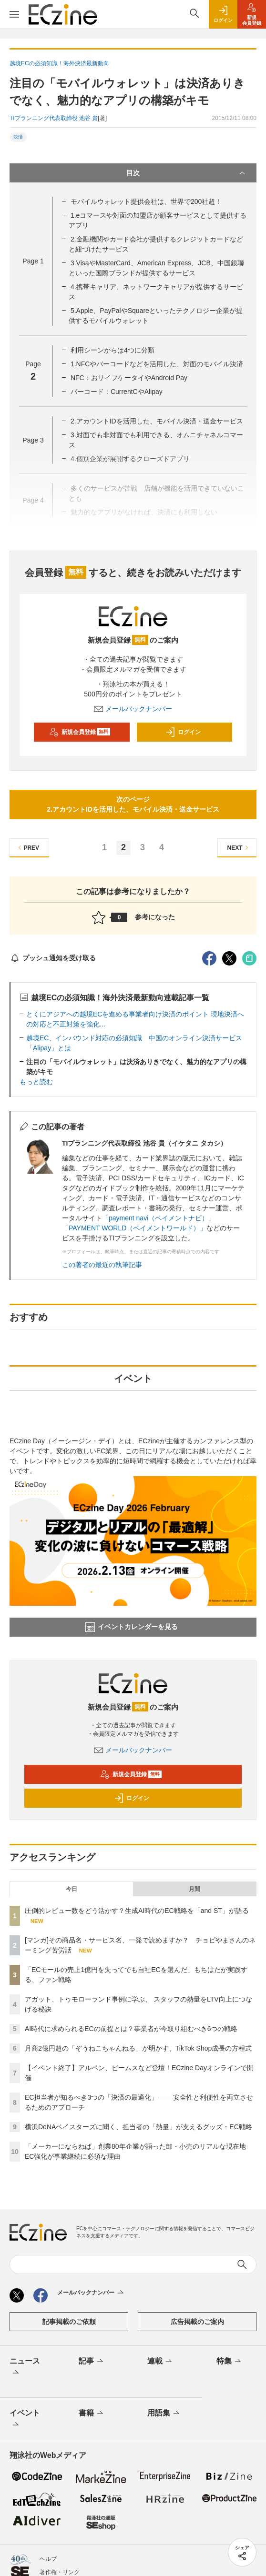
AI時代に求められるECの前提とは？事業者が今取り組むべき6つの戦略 (131, 2029)
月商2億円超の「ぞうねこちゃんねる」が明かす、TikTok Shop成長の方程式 (138, 2048)
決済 (18, 137)
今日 (71, 1889)
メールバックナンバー (133, 709)
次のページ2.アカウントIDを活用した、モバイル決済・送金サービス (133, 804)
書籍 (92, 2413)
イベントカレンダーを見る (131, 1627)
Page (32, 261)
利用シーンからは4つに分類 (112, 350)
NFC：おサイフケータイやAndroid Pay (129, 378)
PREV (27, 848)
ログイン (183, 732)
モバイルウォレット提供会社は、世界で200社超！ (146, 201)
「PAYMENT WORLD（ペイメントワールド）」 (134, 1228)
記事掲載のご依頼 (69, 2321)
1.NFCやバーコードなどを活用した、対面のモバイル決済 (157, 364)
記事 (92, 2361)
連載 (160, 2361)
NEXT (239, 848)
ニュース (25, 2367)
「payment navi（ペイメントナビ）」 (158, 1218)
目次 (186, 173)
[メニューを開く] (14, 14)
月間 (194, 1889)
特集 (229, 2361)
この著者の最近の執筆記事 (102, 1264)
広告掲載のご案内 (197, 2321)
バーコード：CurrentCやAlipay (117, 391)
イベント (25, 2419)
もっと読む (36, 1082)
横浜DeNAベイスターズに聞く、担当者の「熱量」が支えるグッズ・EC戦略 (138, 2127)
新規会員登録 (80, 732)
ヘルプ (48, 2559)
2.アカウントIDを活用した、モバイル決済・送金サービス (157, 421)
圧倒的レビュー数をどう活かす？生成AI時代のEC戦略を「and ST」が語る (137, 1910)
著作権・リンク (60, 2572)
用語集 (164, 2413)
